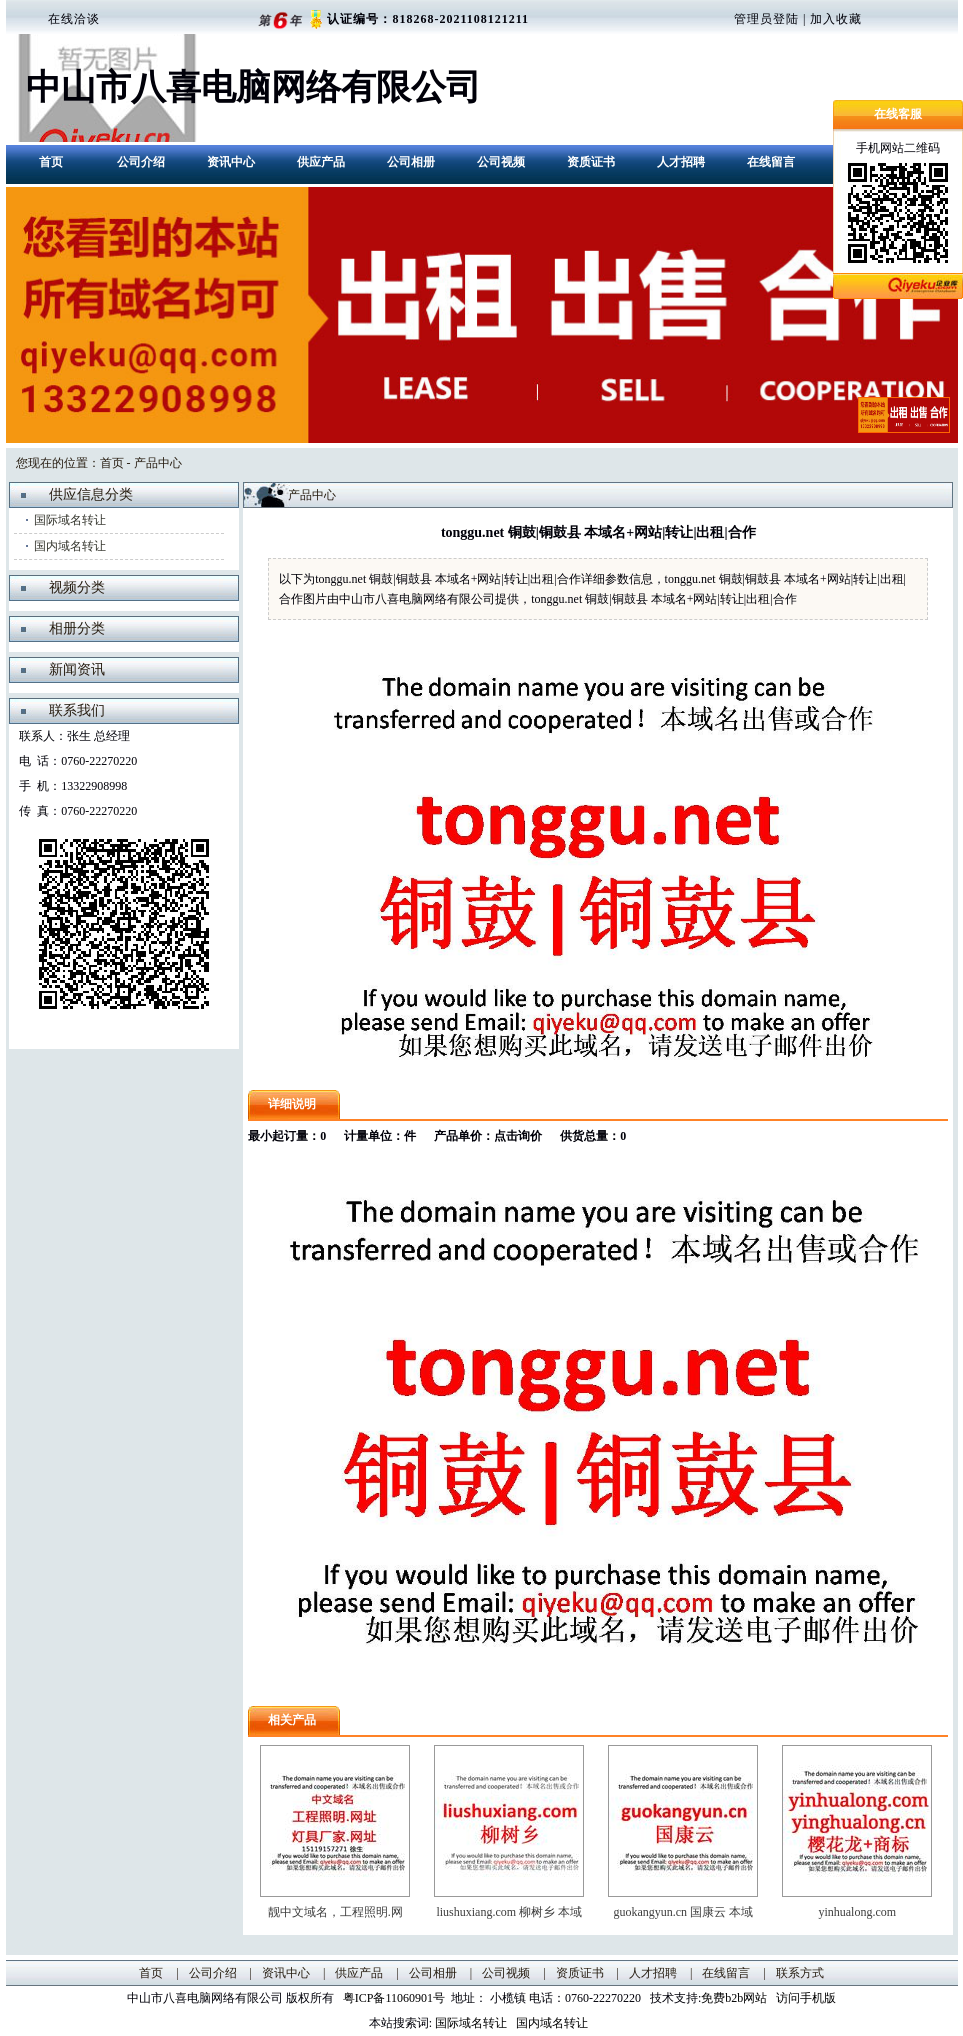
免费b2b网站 (734, 1998)
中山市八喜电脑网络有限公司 (253, 87)
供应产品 (321, 162)
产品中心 (158, 463)
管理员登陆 (766, 19)
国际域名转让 (70, 520)
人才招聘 (681, 162)
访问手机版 (804, 1998)
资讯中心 (231, 162)
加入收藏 (836, 19)
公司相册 (411, 162)
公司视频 (501, 162)
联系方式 (800, 1973)
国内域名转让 (70, 546)
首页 (51, 162)
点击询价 (518, 1136)
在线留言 (771, 162)
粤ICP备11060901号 (397, 1998)
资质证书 (591, 162)
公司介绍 (141, 162)
